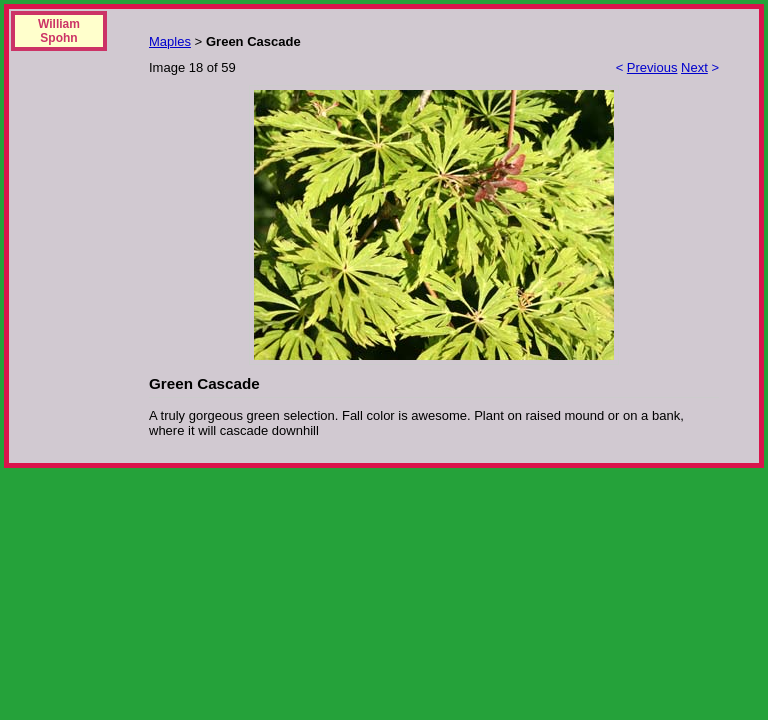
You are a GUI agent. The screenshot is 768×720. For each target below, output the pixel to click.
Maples (170, 41)
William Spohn (59, 31)
